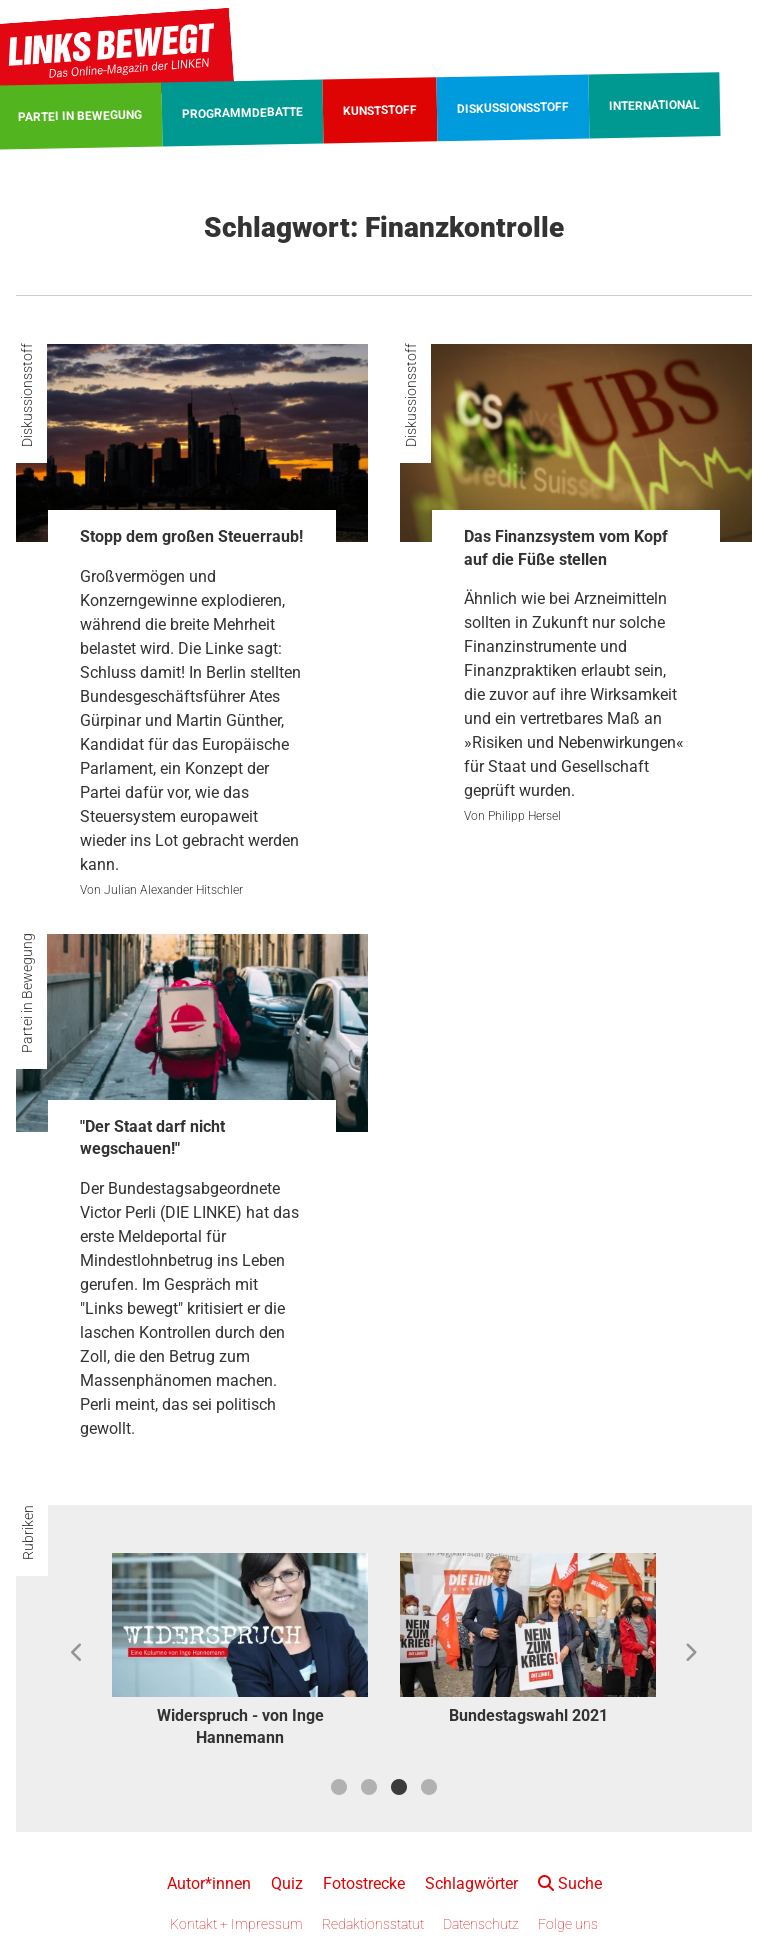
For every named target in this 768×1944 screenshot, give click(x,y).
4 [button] (429, 1787)
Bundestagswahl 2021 (528, 1715)
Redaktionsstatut (373, 1924)
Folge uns (568, 1924)
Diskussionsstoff (27, 395)
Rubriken (28, 1532)
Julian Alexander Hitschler (173, 890)
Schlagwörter (471, 1883)
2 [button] (369, 1787)
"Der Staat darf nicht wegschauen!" (152, 1137)
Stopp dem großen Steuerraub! (191, 536)
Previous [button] (77, 1653)
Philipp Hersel (524, 816)
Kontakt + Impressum (236, 1924)
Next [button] (690, 1653)
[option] (240, 1653)
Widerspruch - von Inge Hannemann (240, 1726)
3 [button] (399, 1787)
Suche (570, 1883)
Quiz (287, 1883)
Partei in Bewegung (27, 993)
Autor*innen (209, 1883)
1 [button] (339, 1787)
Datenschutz (481, 1924)
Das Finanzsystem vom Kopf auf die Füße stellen (566, 547)
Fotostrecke (364, 1883)
